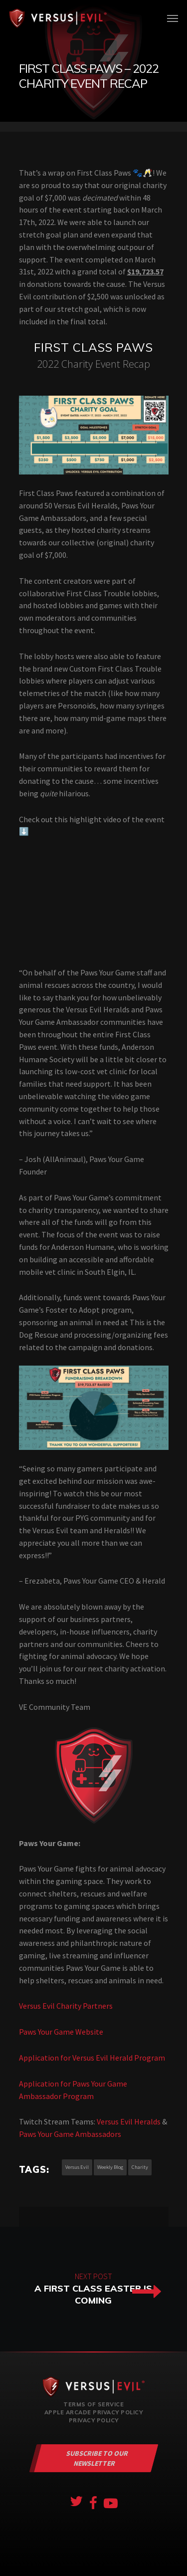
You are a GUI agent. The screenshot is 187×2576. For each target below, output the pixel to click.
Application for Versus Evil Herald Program (92, 2058)
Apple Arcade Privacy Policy (93, 2412)
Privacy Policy (94, 2420)
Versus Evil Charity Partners (66, 2006)
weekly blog (110, 2167)
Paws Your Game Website (61, 2032)
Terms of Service (93, 2404)
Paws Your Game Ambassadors (70, 2134)
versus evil (77, 2167)
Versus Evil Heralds (129, 2121)
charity (140, 2167)
